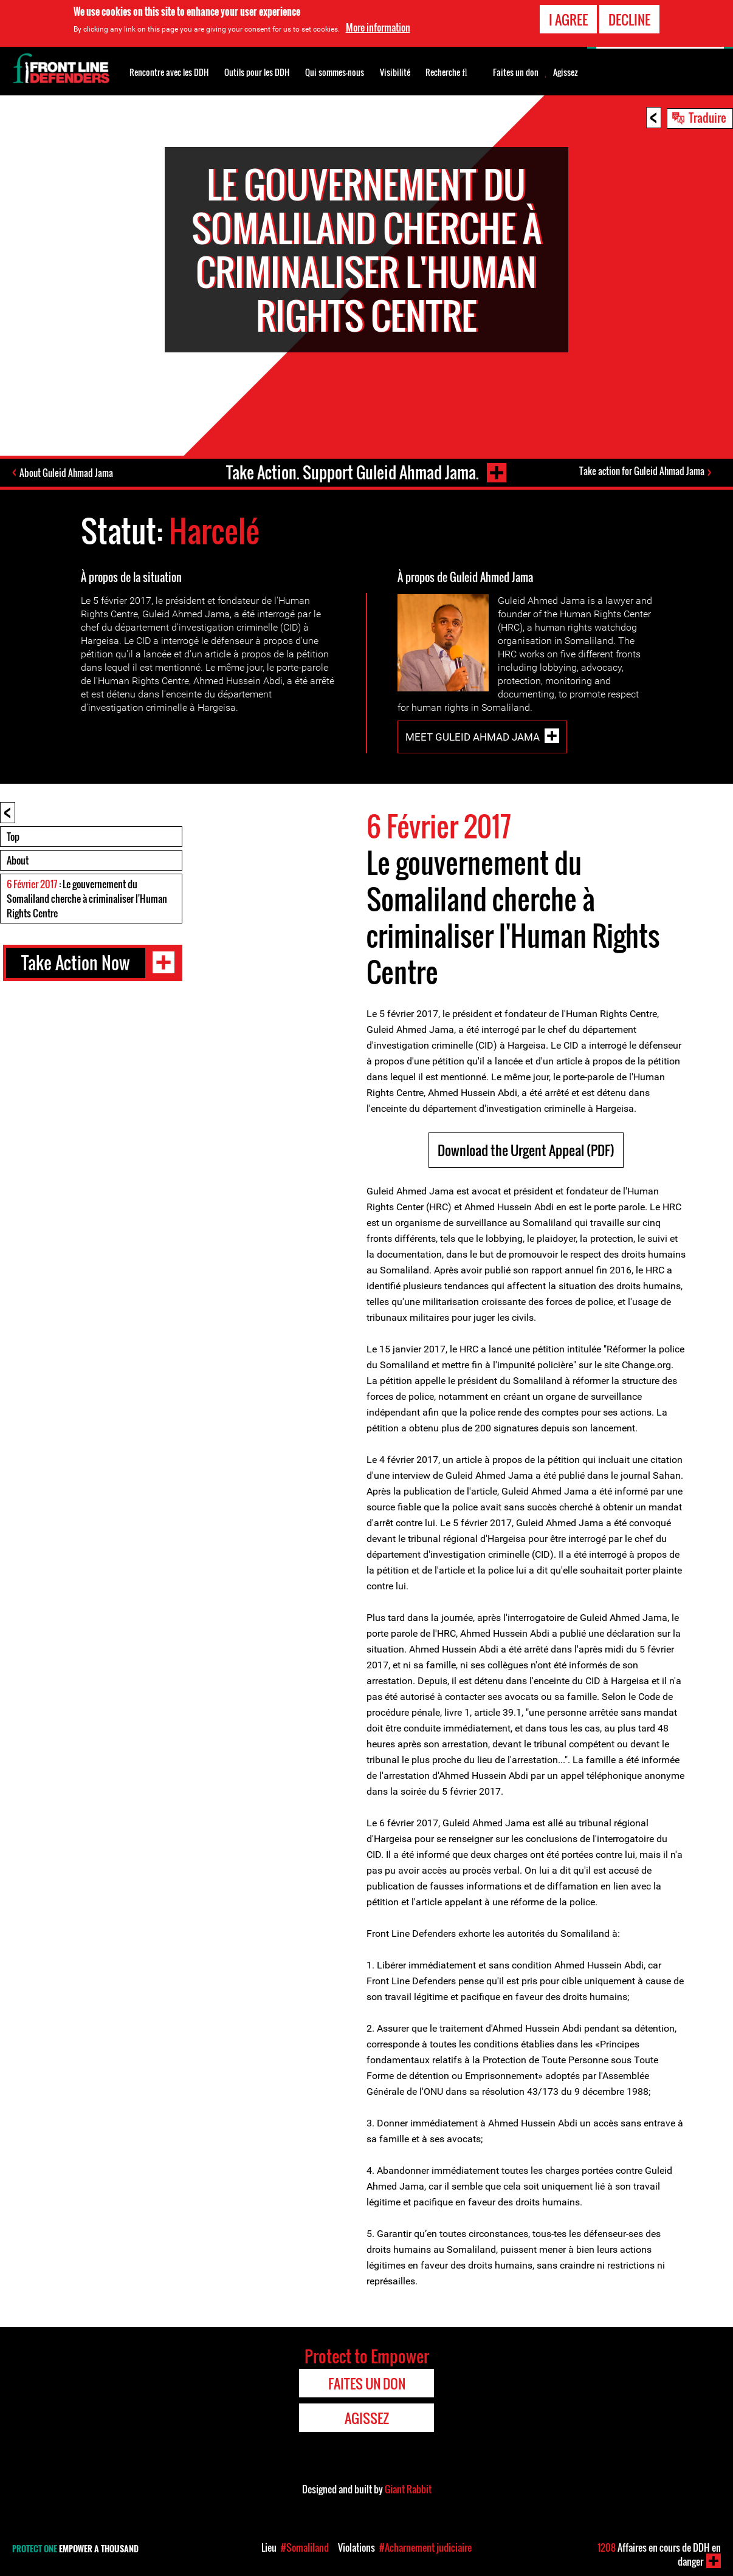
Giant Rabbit (408, 2489)
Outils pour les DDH (256, 72)
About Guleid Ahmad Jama (66, 472)
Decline (629, 18)
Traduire (707, 117)
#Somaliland (305, 2547)
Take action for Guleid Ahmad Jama (641, 471)
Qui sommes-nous (334, 72)
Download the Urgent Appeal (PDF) (526, 1150)
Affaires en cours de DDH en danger (659, 2554)
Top (13, 836)
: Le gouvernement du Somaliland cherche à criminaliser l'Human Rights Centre (87, 898)
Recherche (446, 71)
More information (378, 26)
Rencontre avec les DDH (168, 72)
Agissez (565, 72)
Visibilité (395, 72)
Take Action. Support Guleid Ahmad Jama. (352, 472)
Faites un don (516, 72)
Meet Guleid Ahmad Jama (472, 737)
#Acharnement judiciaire (425, 2547)
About (18, 860)
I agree (568, 18)
